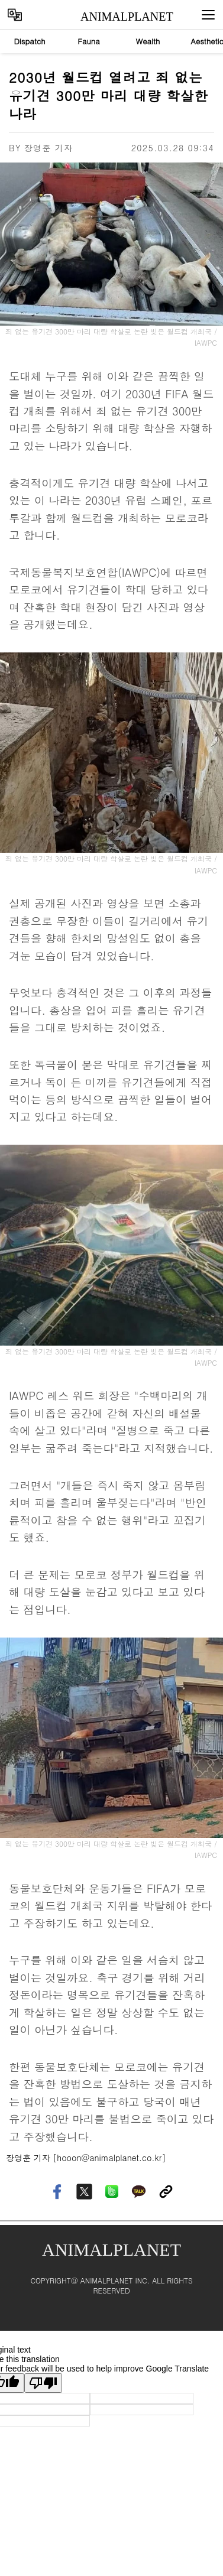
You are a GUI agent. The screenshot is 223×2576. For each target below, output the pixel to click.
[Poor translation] (43, 2383)
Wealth (148, 41)
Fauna (88, 41)
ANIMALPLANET (115, 16)
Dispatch (29, 41)
